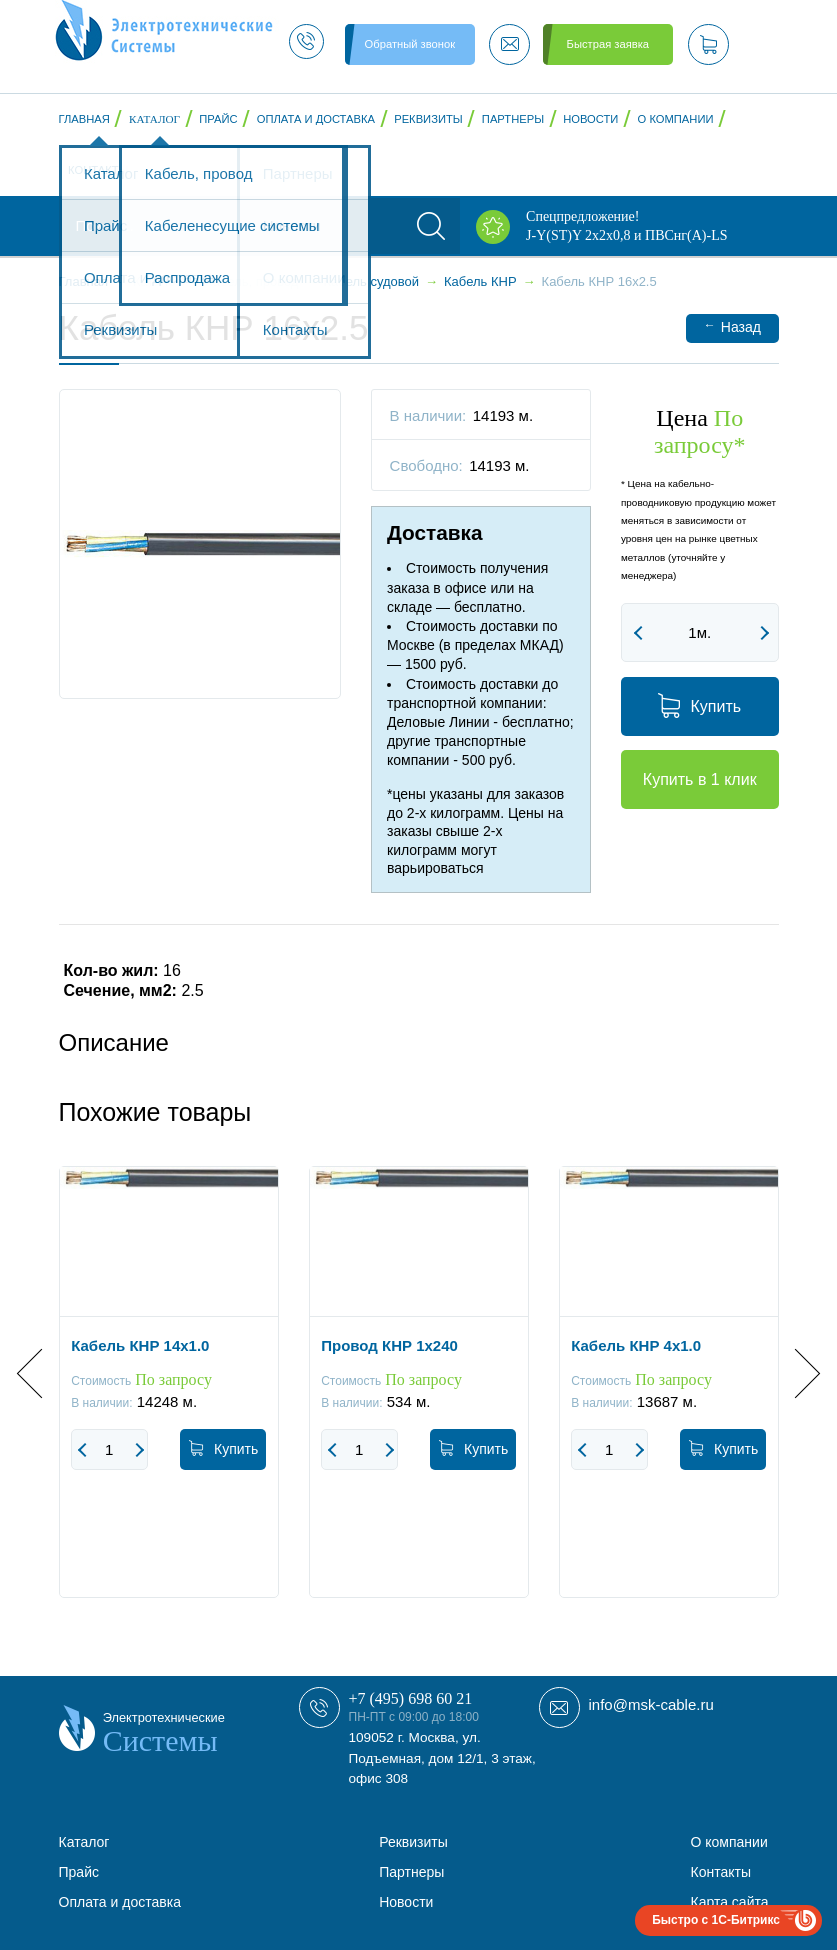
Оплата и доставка (316, 119)
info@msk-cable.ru (651, 1704)
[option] (169, 1397)
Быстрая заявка (608, 44)
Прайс (218, 119)
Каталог (154, 119)
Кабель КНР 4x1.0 (636, 1345)
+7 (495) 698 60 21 (411, 1698)
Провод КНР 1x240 (389, 1345)
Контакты (98, 170)
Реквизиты (428, 119)
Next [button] (794, 1372)
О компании (676, 119)
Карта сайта (730, 1902)
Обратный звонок (410, 44)
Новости (590, 119)
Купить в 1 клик (700, 779)
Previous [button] (41, 1372)
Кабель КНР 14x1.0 (140, 1345)
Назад (732, 326)
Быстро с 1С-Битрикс (716, 1920)
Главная (84, 119)
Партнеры (513, 119)
